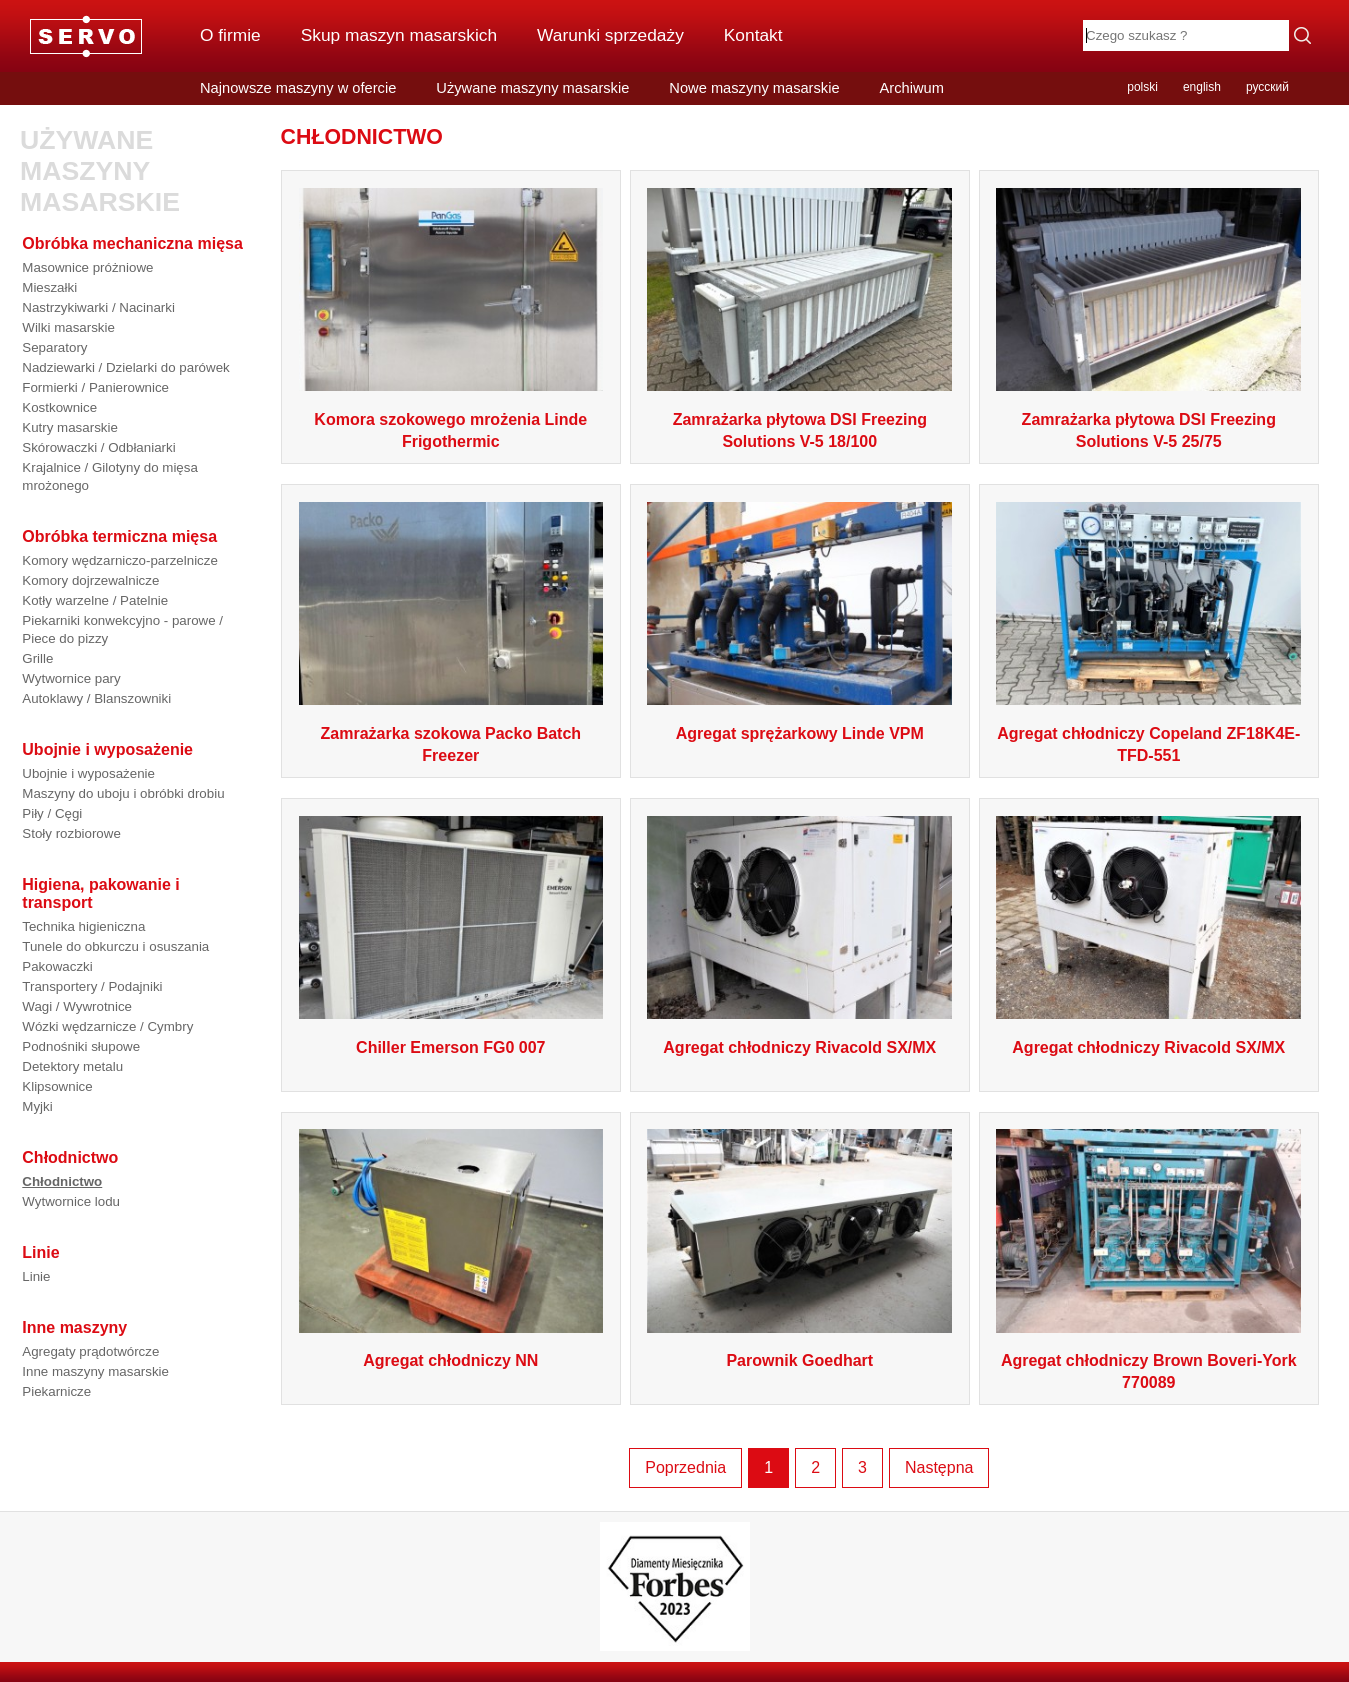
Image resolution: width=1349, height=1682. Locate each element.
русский (1267, 87)
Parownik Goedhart (799, 1360)
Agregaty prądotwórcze (90, 1351)
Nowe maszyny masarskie (754, 88)
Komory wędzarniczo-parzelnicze (120, 560)
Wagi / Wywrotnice (77, 1006)
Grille (37, 658)
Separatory (54, 347)
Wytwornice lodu (71, 1201)
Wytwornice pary (71, 678)
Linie (36, 1276)
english (1202, 87)
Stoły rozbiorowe (71, 833)
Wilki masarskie (68, 327)
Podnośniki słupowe (81, 1046)
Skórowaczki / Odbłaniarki (98, 447)
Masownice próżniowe (87, 267)
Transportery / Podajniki (92, 986)
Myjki (37, 1106)
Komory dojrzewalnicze (90, 580)
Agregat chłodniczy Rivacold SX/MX (799, 1047)
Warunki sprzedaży (610, 35)
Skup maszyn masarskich (399, 35)
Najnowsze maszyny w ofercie (298, 88)
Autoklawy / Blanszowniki (96, 698)
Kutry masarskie (70, 427)
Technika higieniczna (83, 926)
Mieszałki (49, 287)
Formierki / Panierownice (95, 387)
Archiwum (912, 88)
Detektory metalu (72, 1066)
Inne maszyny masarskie (95, 1371)
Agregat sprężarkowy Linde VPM (800, 733)
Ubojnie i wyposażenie (88, 773)
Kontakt (753, 35)
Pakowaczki (57, 966)
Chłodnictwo (62, 1181)
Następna (939, 1467)
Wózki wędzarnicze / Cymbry (107, 1026)
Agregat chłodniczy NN (450, 1360)
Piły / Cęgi (52, 813)
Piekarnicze (56, 1391)
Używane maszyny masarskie (532, 88)
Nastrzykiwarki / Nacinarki (98, 307)
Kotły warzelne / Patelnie (95, 600)
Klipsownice (57, 1086)
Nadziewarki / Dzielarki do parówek (125, 367)
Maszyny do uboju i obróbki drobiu (123, 793)
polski (1142, 87)
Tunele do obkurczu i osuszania (115, 946)
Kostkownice (59, 407)
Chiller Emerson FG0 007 (450, 1047)
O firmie (230, 35)
